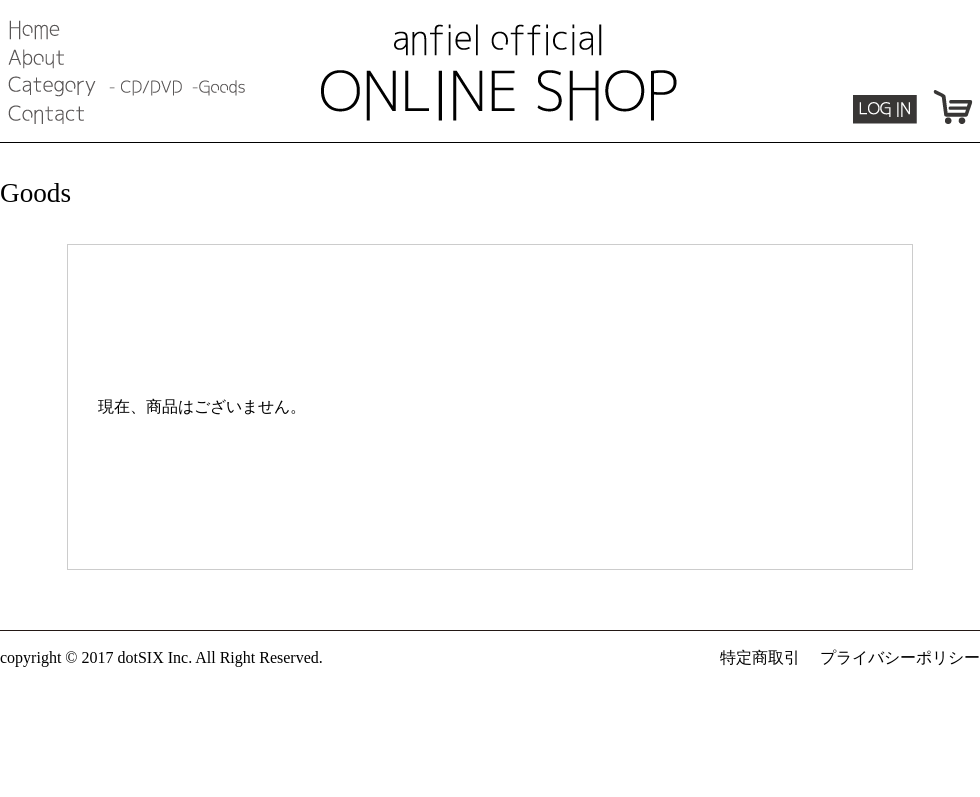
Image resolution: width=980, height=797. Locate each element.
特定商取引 (760, 657)
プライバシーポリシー (900, 657)
